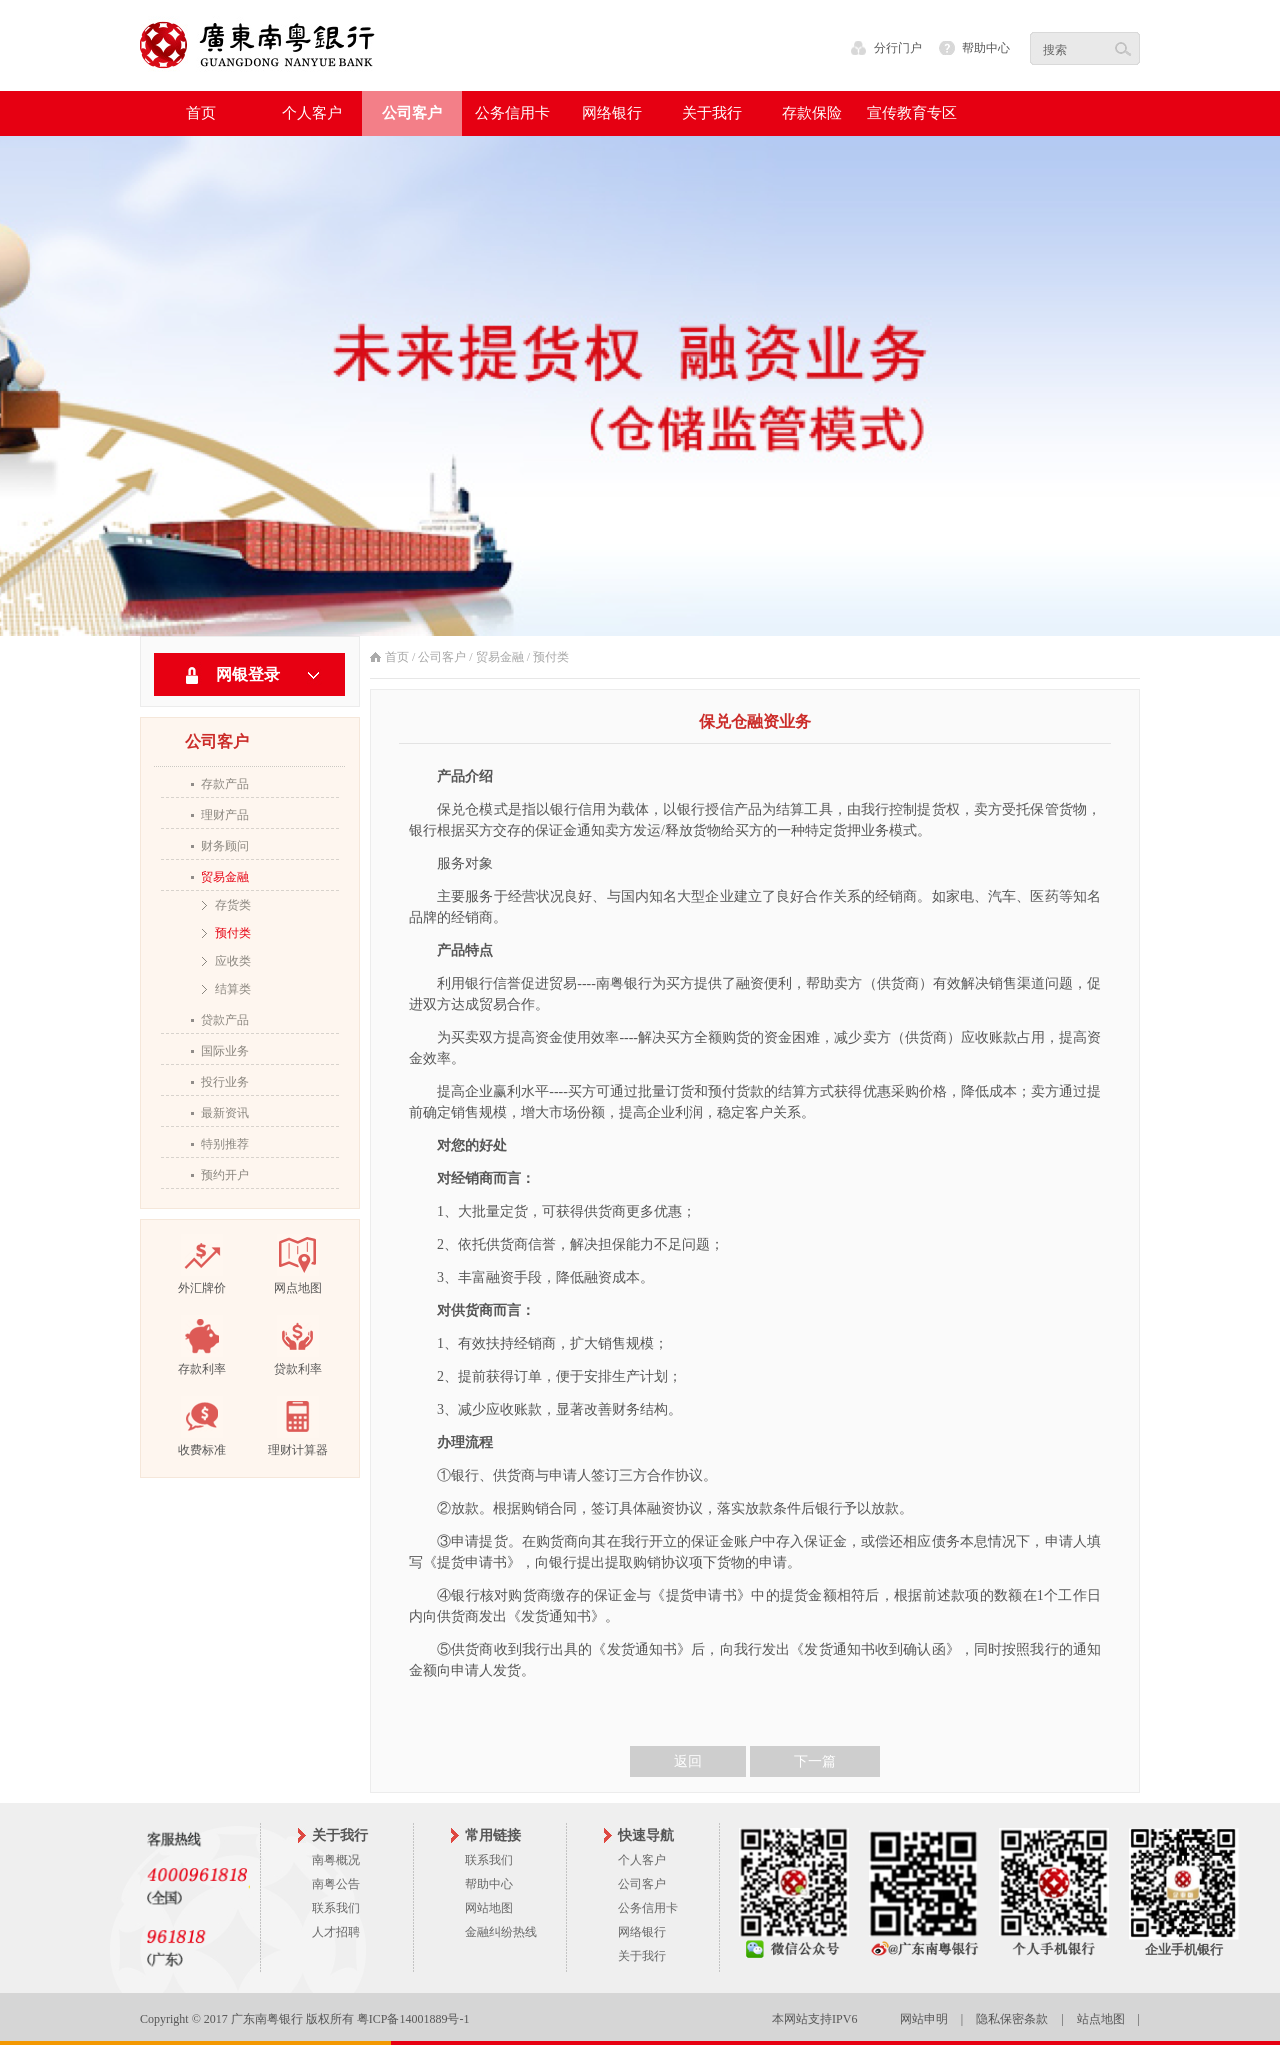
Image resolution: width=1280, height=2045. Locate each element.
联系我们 (336, 1908)
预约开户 (225, 1175)
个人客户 (642, 1860)
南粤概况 (336, 1860)
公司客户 (442, 657)
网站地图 (489, 1908)
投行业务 (225, 1082)
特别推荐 (225, 1144)
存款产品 (225, 784)
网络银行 (642, 1932)
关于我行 (642, 1956)
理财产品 (225, 815)
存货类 (233, 905)
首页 (201, 113)
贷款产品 (225, 1020)
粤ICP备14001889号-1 (413, 2019)
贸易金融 (225, 877)
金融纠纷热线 (501, 1932)
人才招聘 (336, 1932)
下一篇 (815, 1761)
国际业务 (225, 1051)
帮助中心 (986, 48)
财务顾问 (225, 846)
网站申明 (924, 2019)
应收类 (233, 961)
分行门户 (898, 48)
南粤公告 (336, 1884)
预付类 (233, 933)
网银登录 (248, 674)
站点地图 (1101, 2019)
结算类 (233, 989)
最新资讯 (225, 1113)
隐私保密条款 (1012, 2019)
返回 (688, 1761)
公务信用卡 (648, 1908)
